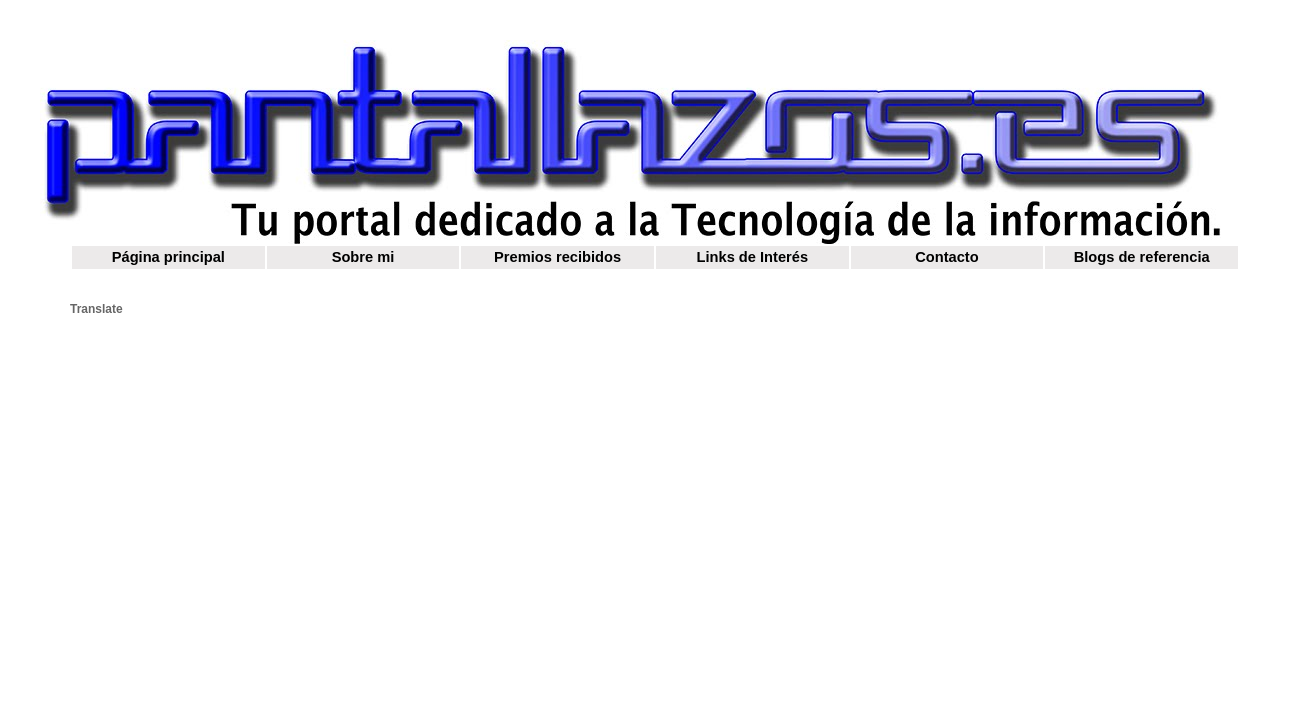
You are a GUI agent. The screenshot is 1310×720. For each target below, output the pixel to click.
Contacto (947, 257)
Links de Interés (753, 257)
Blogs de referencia (1142, 257)
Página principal (168, 257)
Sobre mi (363, 257)
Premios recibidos (557, 257)
